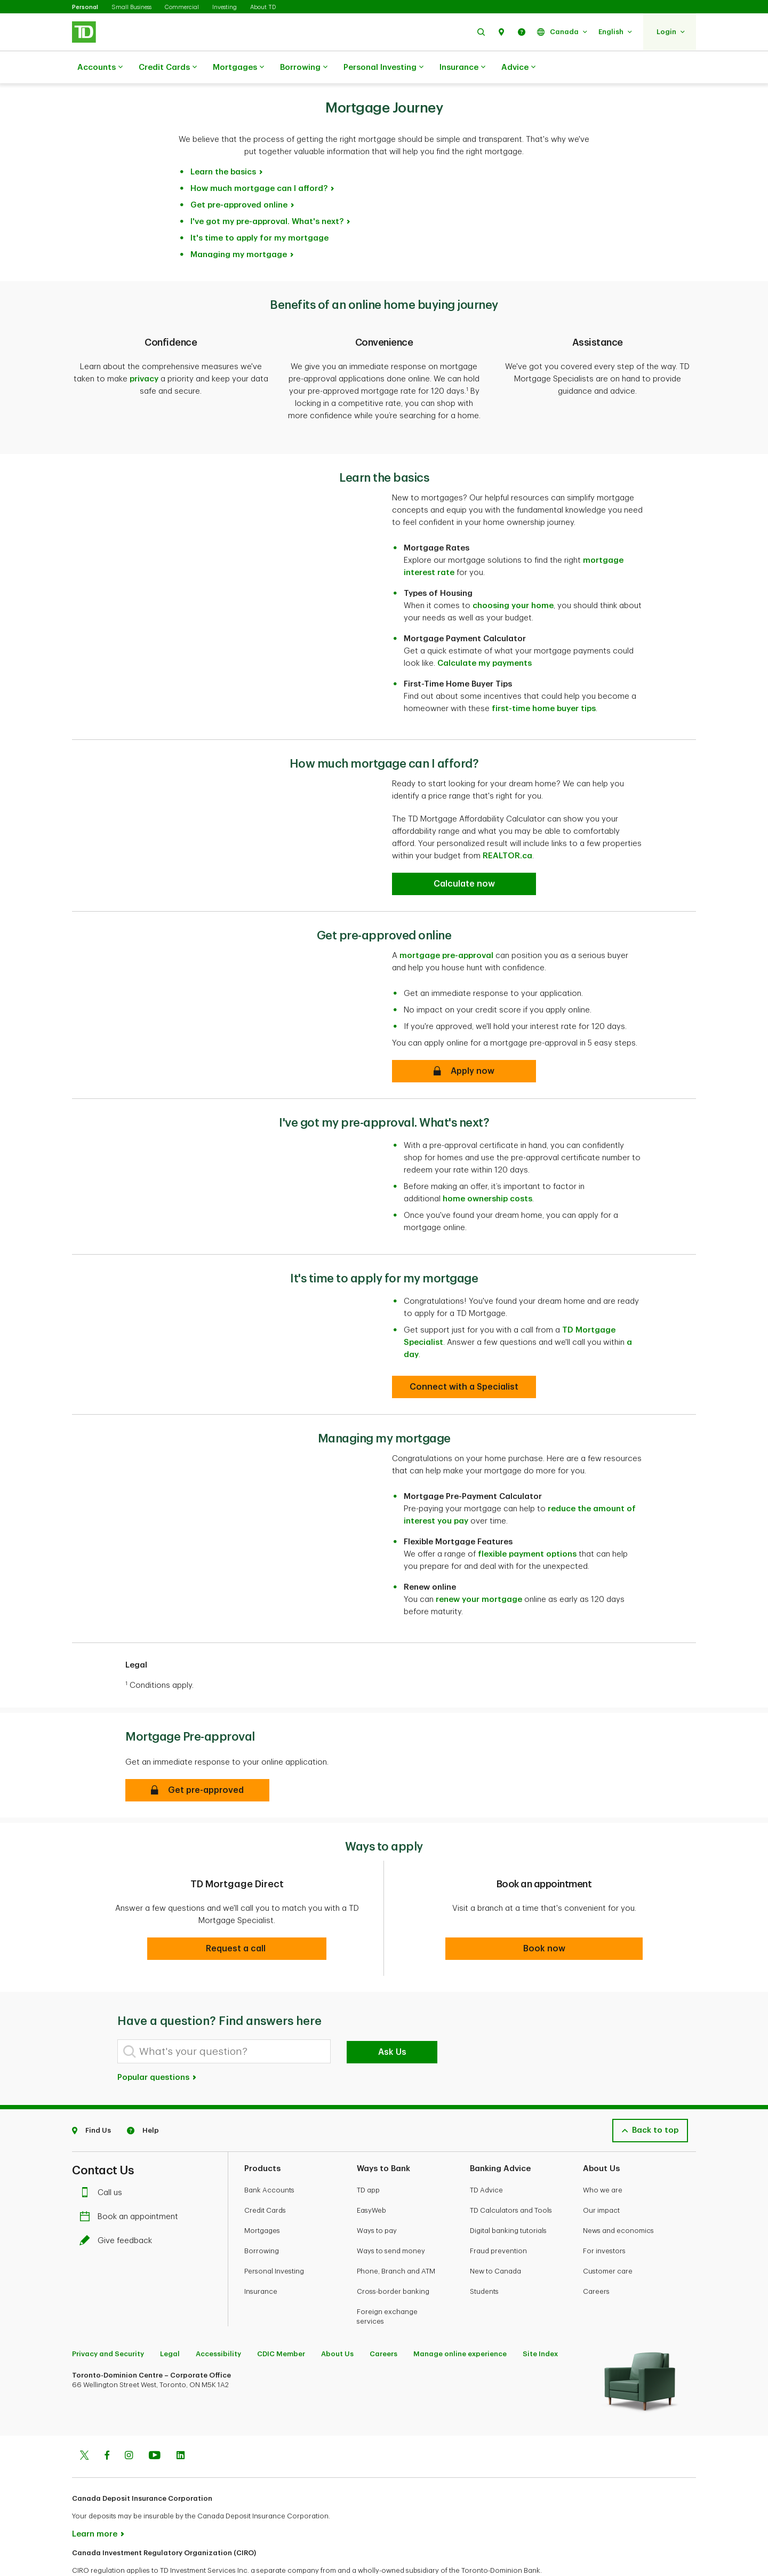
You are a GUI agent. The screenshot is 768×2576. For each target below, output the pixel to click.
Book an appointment (131, 2182)
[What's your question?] (224, 2017)
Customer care (608, 2236)
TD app (368, 2155)
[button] (481, 31)
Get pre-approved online (238, 178)
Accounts (100, 68)
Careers (596, 2256)
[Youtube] (155, 2422)
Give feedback (118, 2206)
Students (484, 2256)
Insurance (462, 68)
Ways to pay (377, 2195)
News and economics (618, 2195)
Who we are (602, 2155)
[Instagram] (129, 2422)
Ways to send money (391, 2216)
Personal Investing (383, 68)
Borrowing (303, 68)
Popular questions (157, 2043)
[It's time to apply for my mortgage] (464, 1352)
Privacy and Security (108, 2319)
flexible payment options (527, 1520)
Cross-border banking (393, 2256)
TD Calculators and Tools (511, 2175)
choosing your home (513, 571)
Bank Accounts (269, 2155)
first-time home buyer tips (544, 674)
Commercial (182, 7)
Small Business (131, 7)
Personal (85, 7)
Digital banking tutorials (508, 2195)
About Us (337, 2319)
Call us (103, 2158)
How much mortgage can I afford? (258, 162)
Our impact (601, 2175)
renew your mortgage (479, 1565)
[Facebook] (107, 2422)
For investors (604, 2216)
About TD (263, 7)
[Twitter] (84, 2422)
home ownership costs (487, 1164)
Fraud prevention (498, 2216)
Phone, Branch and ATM (396, 2236)
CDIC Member (281, 2319)
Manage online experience (460, 2319)
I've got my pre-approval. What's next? (266, 195)
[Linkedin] (181, 2422)
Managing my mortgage (238, 228)
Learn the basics (223, 145)
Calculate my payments (484, 629)
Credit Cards (168, 68)
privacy (144, 352)
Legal (170, 2319)
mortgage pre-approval (446, 921)
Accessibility (218, 2319)
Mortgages (238, 68)
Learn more (94, 2499)
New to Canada (495, 2236)
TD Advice (486, 2155)
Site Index (540, 2319)
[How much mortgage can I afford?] (464, 849)
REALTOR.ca (507, 821)
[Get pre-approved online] (464, 1036)
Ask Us (392, 2017)
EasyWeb (371, 2175)
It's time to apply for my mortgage (259, 212)
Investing (224, 7)
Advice (518, 68)
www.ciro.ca (96, 2554)
